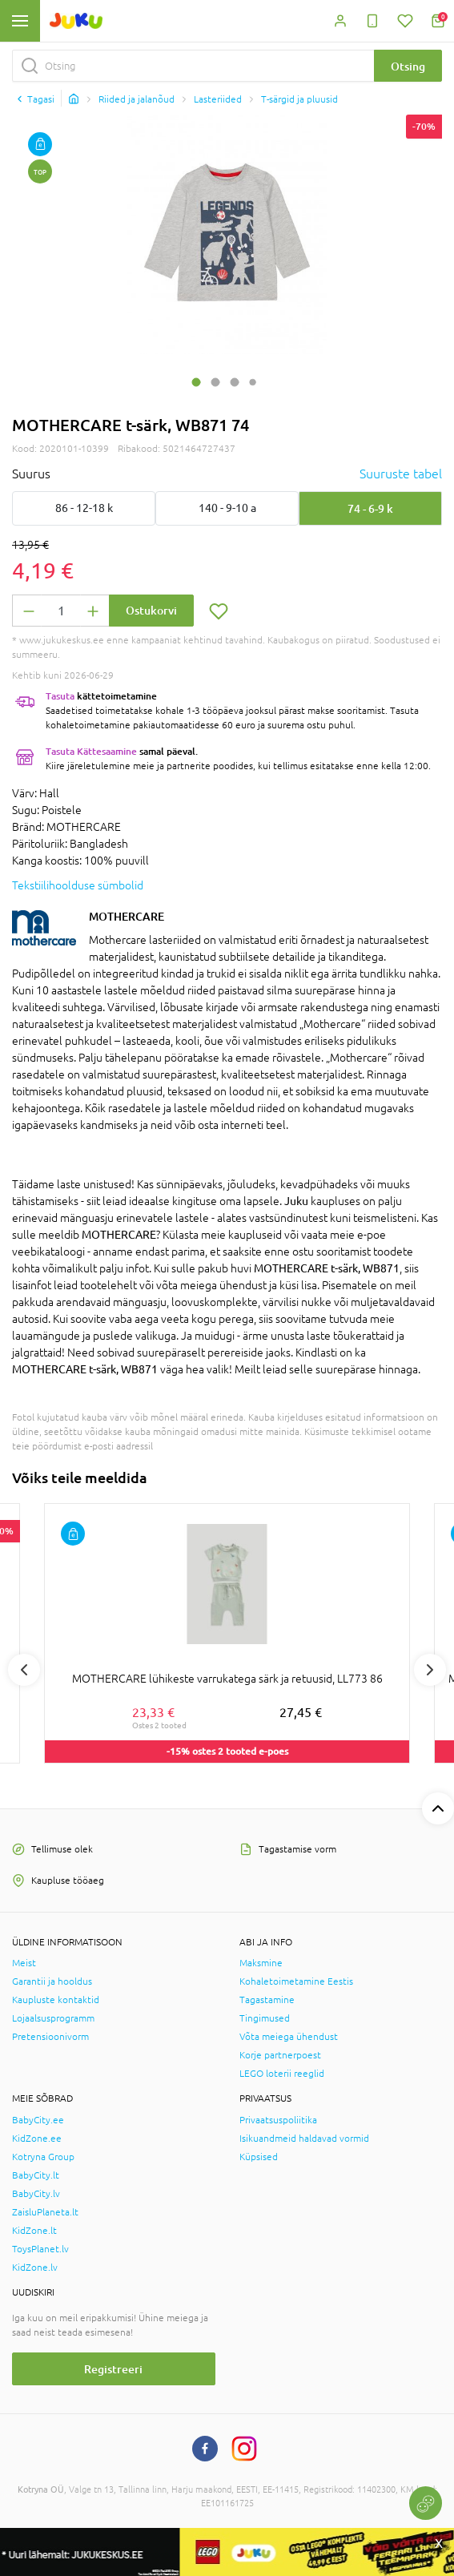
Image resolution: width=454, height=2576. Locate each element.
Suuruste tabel (401, 473)
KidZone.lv (35, 2267)
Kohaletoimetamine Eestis (296, 1981)
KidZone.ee (37, 2138)
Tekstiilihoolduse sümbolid (77, 885)
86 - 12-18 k (84, 508)
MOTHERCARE (126, 916)
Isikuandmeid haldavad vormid (304, 2138)
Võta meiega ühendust (288, 2036)
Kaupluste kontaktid (55, 2000)
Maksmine (261, 1963)
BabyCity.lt (35, 2175)
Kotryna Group (43, 2157)
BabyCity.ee (38, 2120)
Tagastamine (267, 2000)
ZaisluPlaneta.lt (45, 2212)
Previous (24, 1670)
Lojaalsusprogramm (53, 2018)
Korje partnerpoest (280, 2055)
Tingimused (264, 2018)
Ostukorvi (151, 610)
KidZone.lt (34, 2230)
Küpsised (258, 2157)
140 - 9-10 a (227, 508)
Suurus (31, 473)
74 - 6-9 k (370, 508)
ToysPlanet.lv (40, 2249)
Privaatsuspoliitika (278, 2120)
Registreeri (113, 2369)
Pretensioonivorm (50, 2036)
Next (430, 1670)
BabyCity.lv (36, 2193)
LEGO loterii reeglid (281, 2073)
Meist (24, 1963)
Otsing (408, 66)
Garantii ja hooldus (52, 1981)
